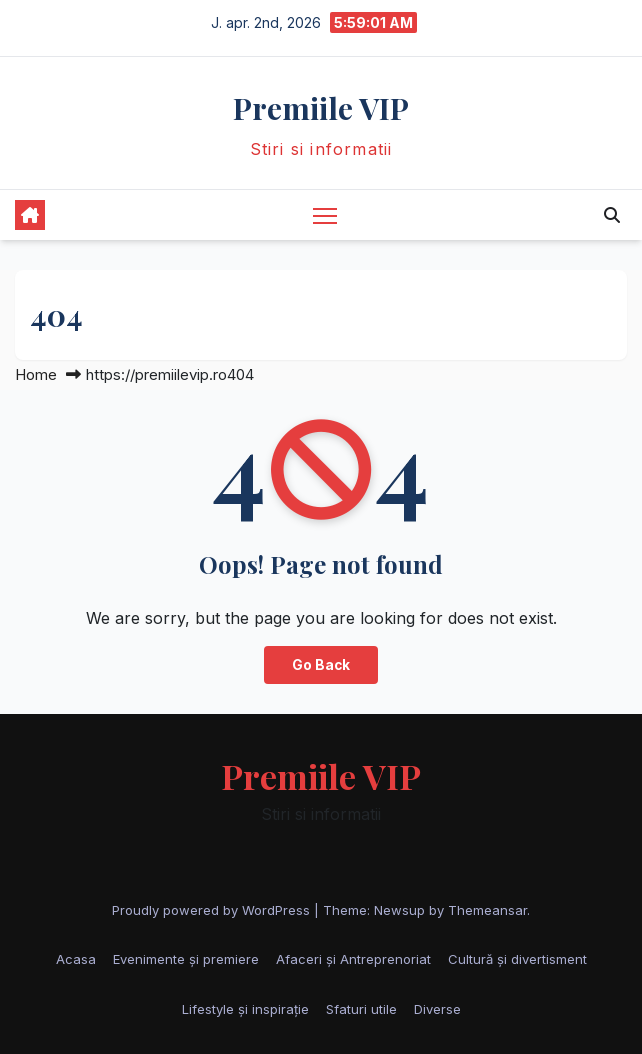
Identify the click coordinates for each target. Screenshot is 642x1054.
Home (36, 374)
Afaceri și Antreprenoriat (353, 959)
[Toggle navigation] (325, 214)
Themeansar (487, 910)
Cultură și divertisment (517, 959)
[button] (612, 215)
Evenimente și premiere (186, 959)
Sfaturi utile (361, 1009)
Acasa (76, 959)
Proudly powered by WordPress (213, 910)
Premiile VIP (321, 108)
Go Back (321, 665)
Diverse (437, 1009)
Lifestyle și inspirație (245, 1009)
